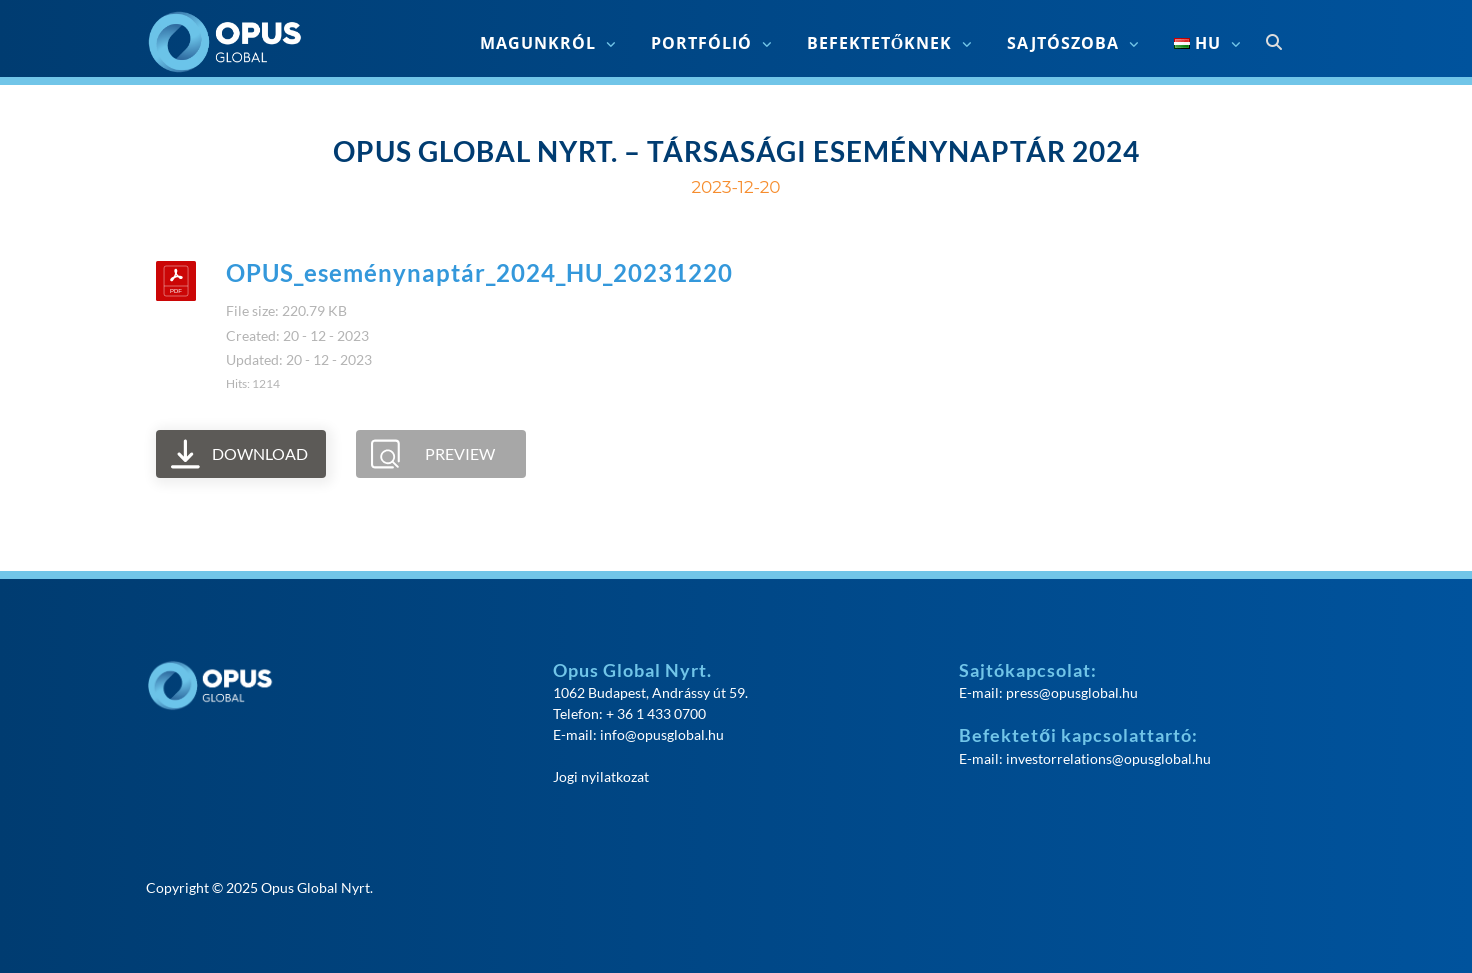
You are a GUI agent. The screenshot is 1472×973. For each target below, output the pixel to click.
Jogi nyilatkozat (601, 776)
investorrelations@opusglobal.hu (1108, 758)
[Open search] (1274, 43)
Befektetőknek (879, 43)
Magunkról (538, 43)
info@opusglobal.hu (662, 734)
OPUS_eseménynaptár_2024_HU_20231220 (479, 272)
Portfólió (701, 43)
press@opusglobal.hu (1072, 692)
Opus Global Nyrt (315, 887)
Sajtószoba (1063, 43)
